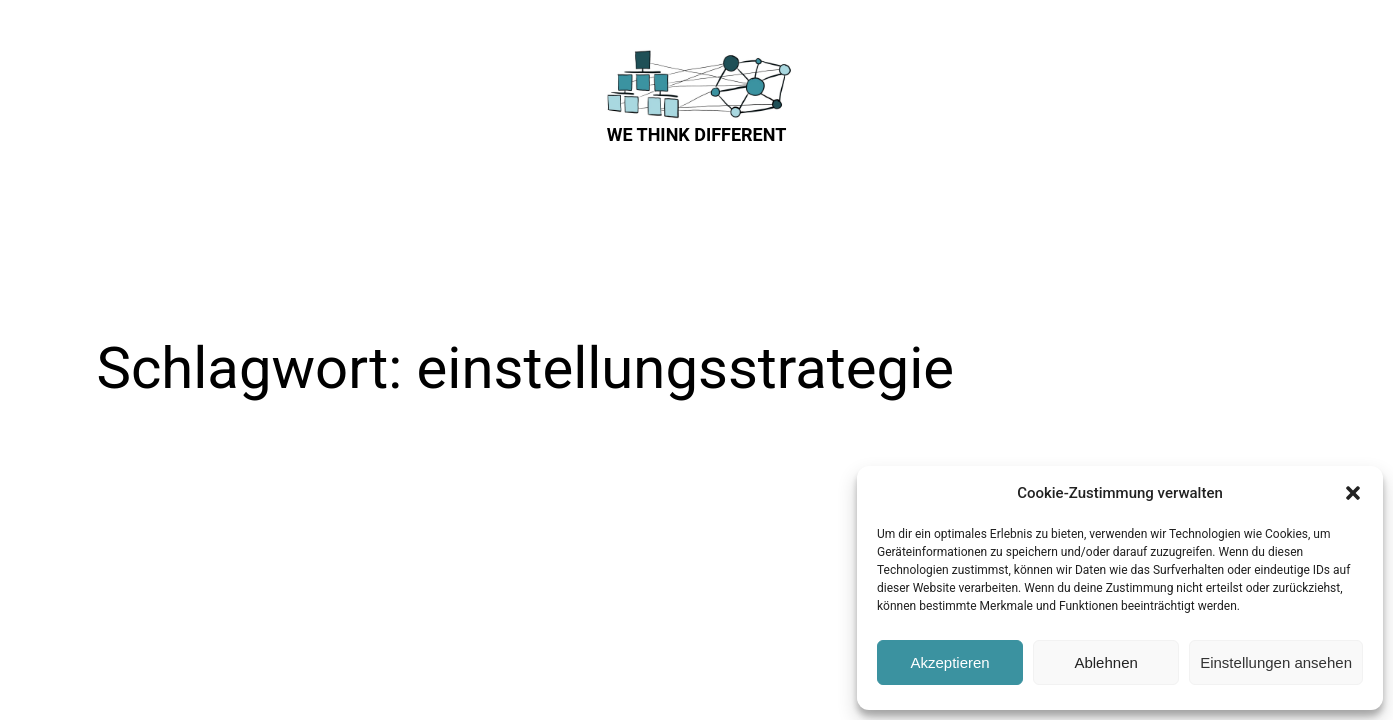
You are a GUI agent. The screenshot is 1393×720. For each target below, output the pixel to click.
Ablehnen (1105, 662)
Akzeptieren (949, 662)
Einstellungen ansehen (1276, 662)
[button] (1353, 493)
